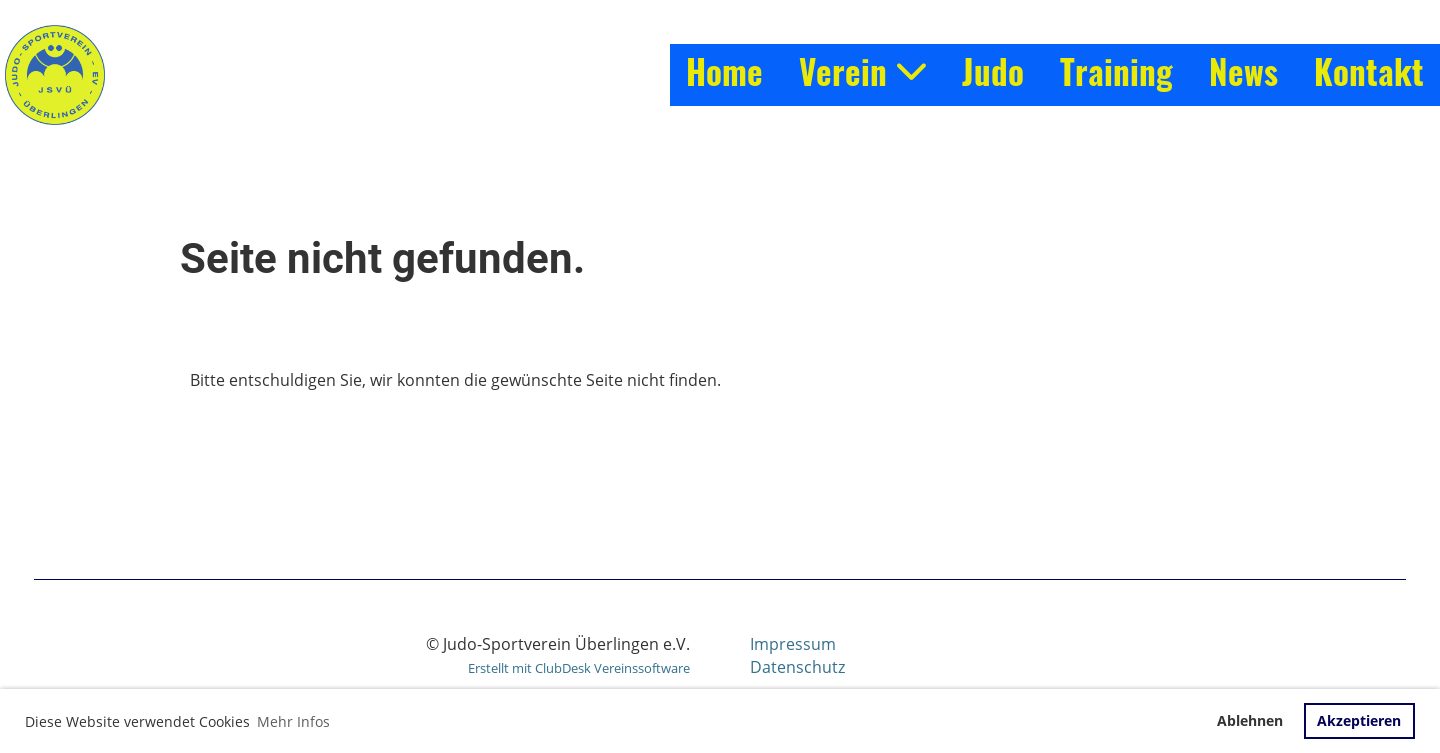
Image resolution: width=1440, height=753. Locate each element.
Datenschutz (797, 667)
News (1243, 71)
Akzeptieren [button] (1359, 720)
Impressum (793, 644)
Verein (862, 71)
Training (1116, 71)
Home (724, 71)
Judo (993, 71)
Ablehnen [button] (1250, 720)
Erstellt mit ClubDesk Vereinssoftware (579, 668)
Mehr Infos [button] (293, 721)
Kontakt (1369, 71)
